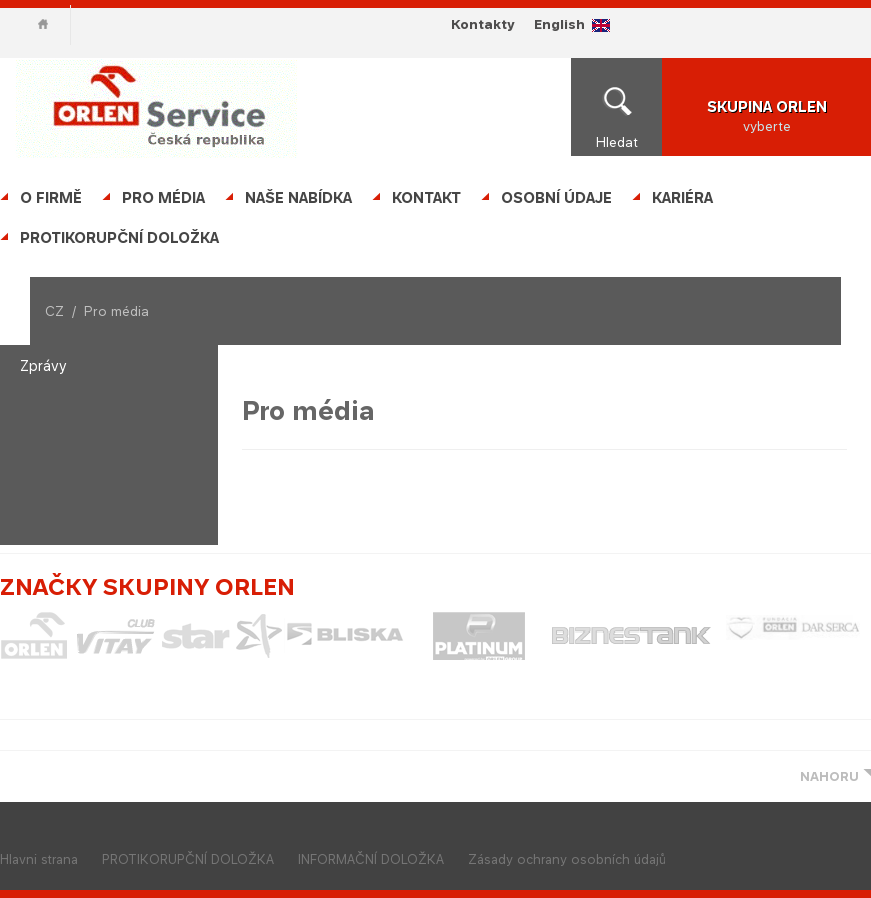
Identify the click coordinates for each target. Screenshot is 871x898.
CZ (54, 311)
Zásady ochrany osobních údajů (567, 859)
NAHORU (829, 776)
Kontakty (482, 24)
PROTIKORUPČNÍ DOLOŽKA (119, 237)
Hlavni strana (39, 859)
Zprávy (43, 365)
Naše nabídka (298, 197)
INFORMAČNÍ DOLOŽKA (371, 859)
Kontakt (426, 197)
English (559, 24)
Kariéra (682, 197)
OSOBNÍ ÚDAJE (556, 197)
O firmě (51, 197)
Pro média (163, 197)
